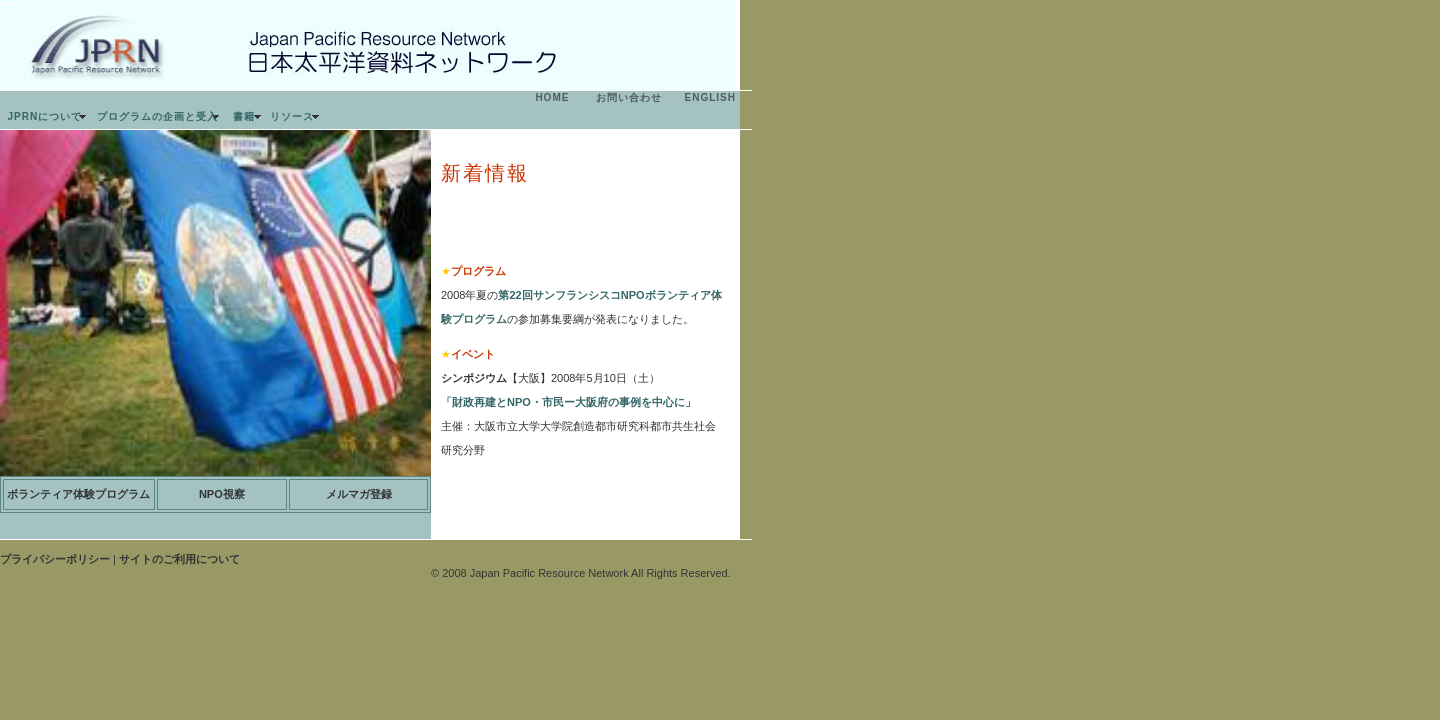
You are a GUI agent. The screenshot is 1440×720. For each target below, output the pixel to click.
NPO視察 (222, 494)
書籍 (244, 116)
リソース (292, 116)
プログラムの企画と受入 (157, 116)
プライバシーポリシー (55, 559)
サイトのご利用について (179, 559)
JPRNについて (45, 116)
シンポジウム (474, 378)
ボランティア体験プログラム (78, 494)
